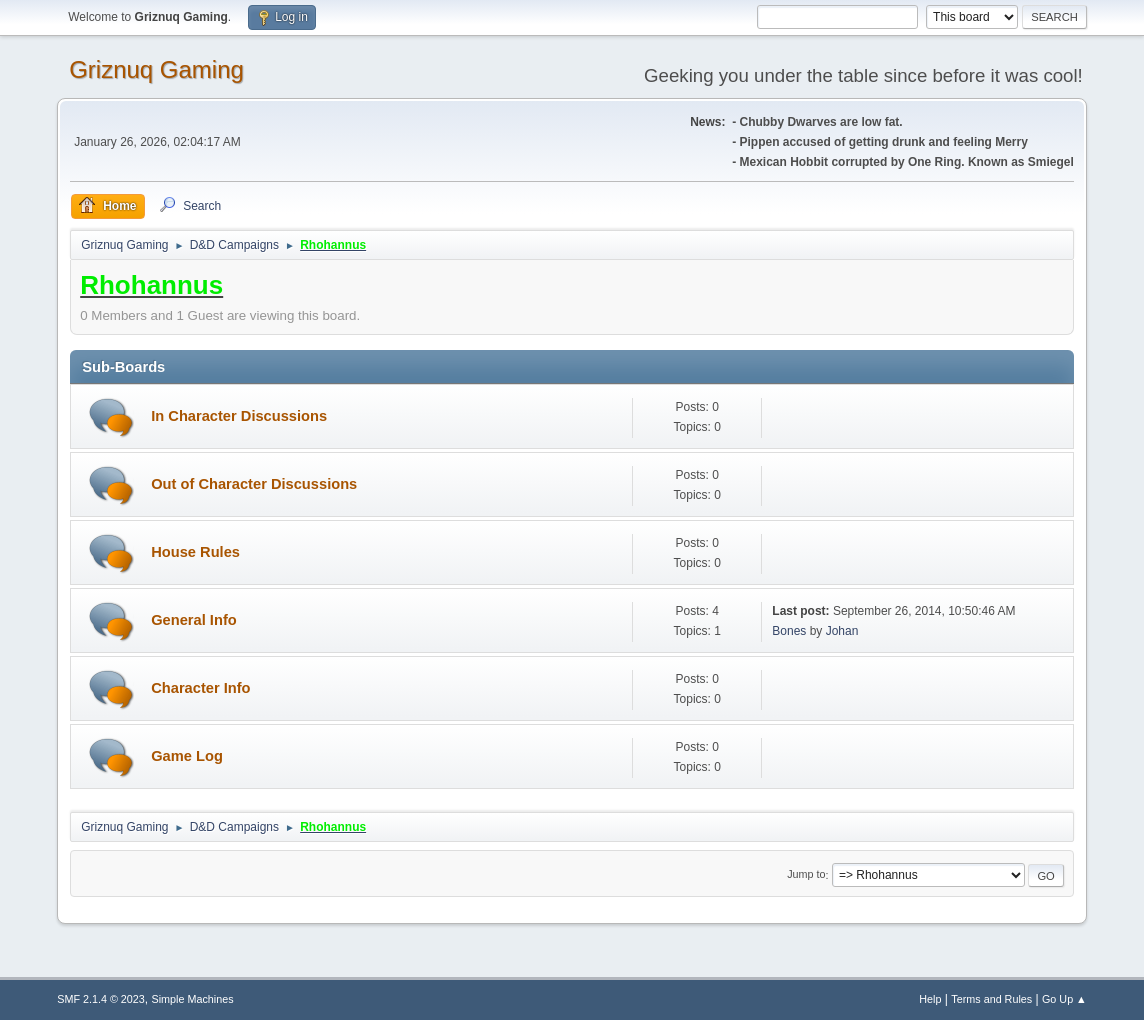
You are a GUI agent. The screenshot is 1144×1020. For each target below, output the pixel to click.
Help (930, 999)
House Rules (195, 552)
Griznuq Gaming (156, 69)
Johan (842, 631)
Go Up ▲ (1064, 999)
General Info (194, 620)
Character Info (200, 688)
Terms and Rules (991, 999)
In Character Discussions (239, 416)
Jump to (806, 875)
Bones (789, 631)
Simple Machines (193, 999)
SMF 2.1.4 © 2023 (101, 999)
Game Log (187, 756)
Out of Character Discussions (254, 484)
